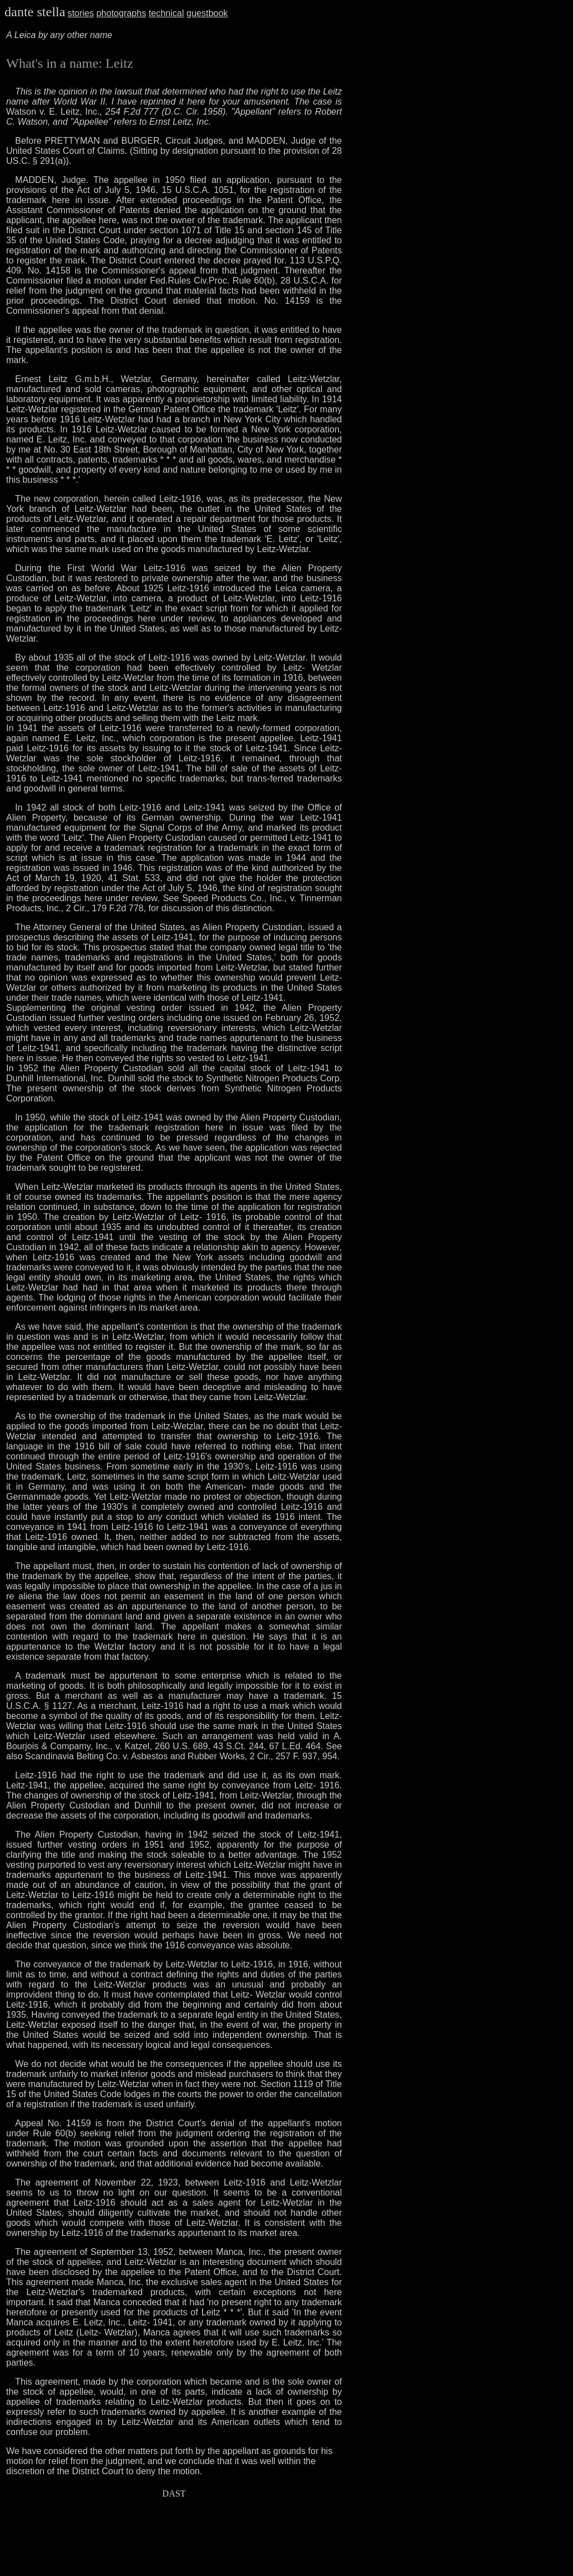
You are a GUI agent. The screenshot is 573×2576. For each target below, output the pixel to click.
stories (81, 13)
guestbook (207, 13)
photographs (121, 13)
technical (166, 13)
